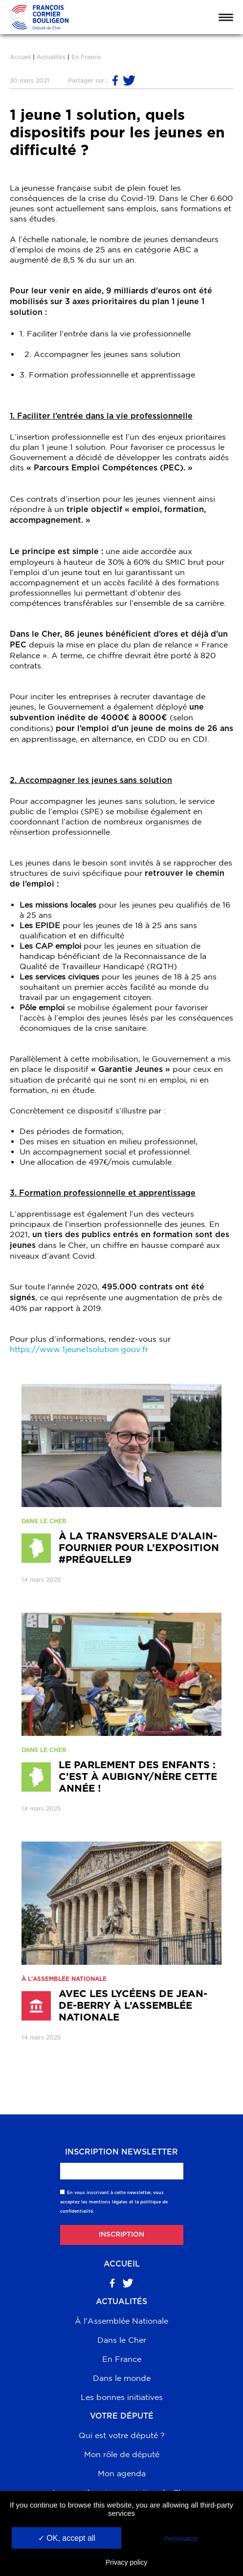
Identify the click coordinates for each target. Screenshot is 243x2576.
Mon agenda (122, 2473)
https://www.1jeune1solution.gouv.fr (84, 1349)
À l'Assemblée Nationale (121, 2320)
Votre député (122, 2416)
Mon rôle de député (121, 2454)
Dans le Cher (121, 2339)
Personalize (181, 2538)
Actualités (51, 57)
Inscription (121, 2234)
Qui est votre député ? (122, 2435)
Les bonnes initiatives (122, 2397)
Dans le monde (122, 2378)
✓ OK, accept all (66, 2538)
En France (86, 57)
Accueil (20, 57)
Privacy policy (127, 2562)
